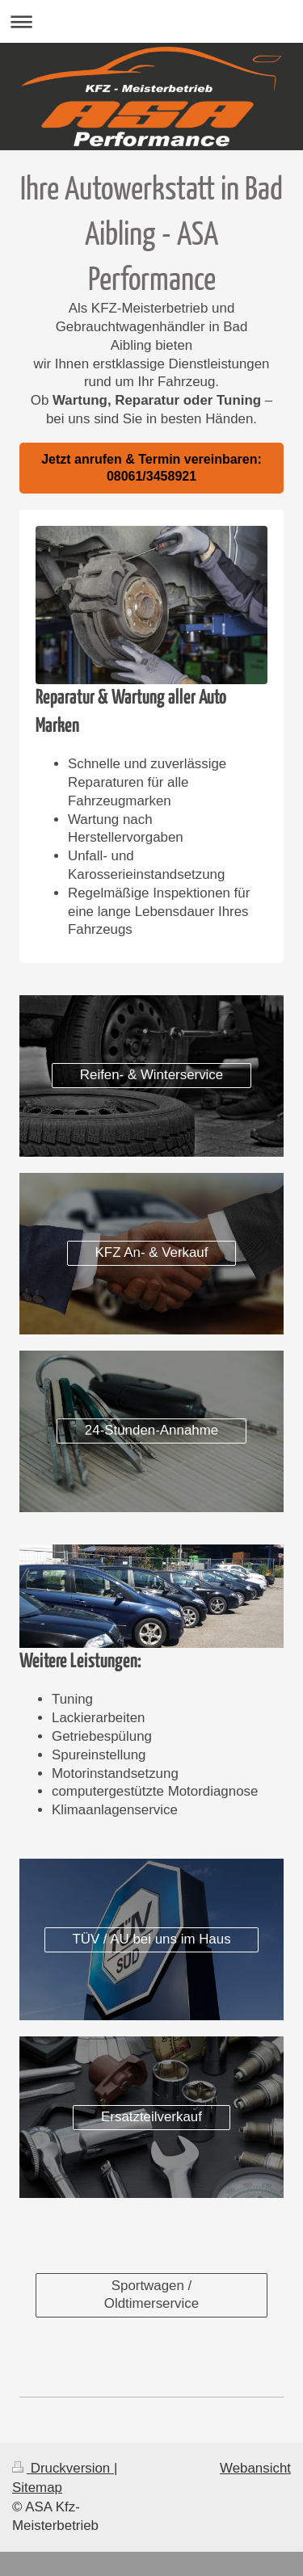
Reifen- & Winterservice (151, 1074)
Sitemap (37, 2487)
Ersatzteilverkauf (151, 2116)
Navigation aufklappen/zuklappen (151, 21)
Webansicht (255, 2468)
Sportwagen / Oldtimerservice (151, 2295)
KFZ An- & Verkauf (151, 1252)
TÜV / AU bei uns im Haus (151, 1939)
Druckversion (63, 2468)
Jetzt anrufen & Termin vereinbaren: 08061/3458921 (151, 468)
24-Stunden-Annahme (151, 1430)
